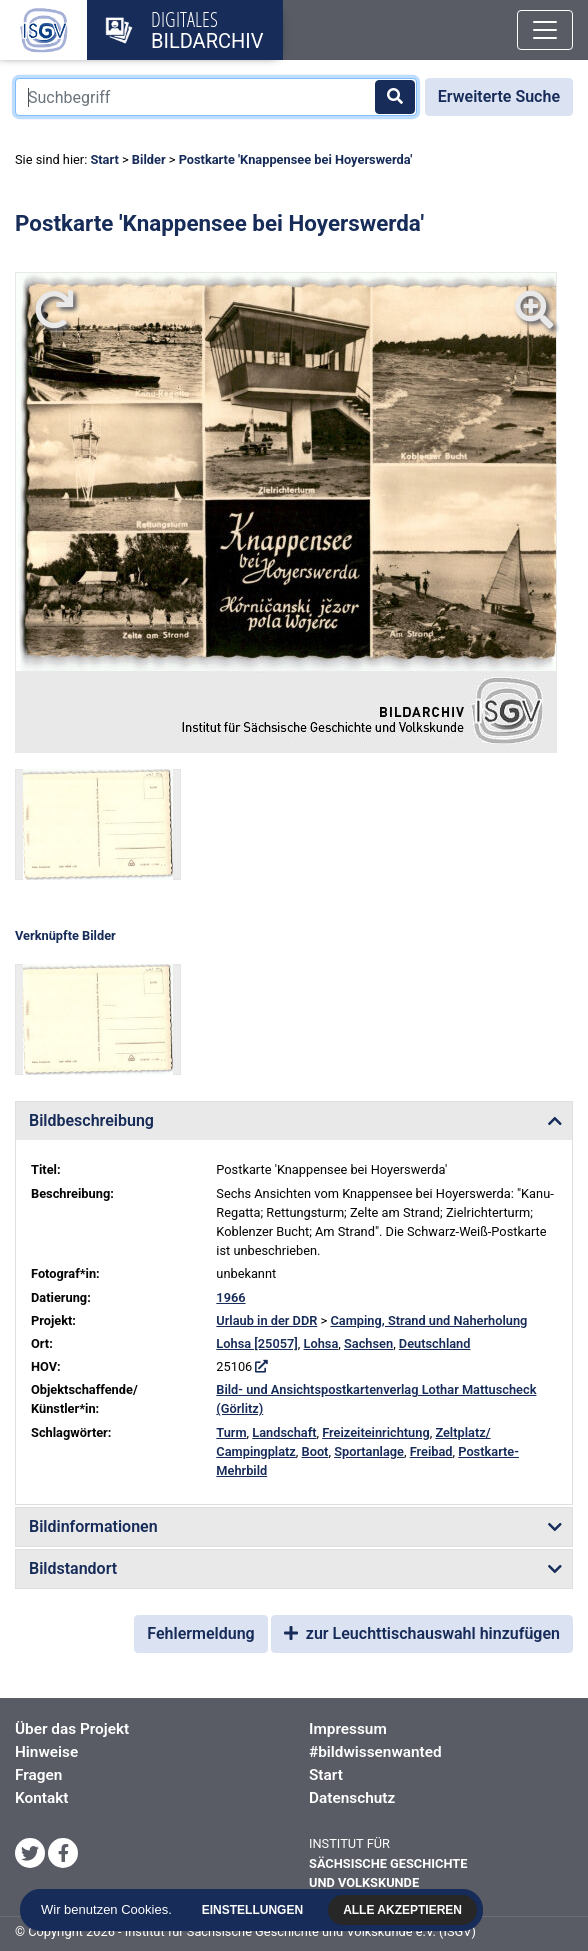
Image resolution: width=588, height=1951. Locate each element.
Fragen (38, 1775)
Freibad (431, 1451)
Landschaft (284, 1432)
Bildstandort (73, 1568)
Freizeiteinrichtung (375, 1432)
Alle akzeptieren (404, 1910)
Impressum (348, 1729)
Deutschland (435, 1343)
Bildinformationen (93, 1526)
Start (104, 159)
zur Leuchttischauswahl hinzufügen (422, 1633)
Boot (315, 1451)
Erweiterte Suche (499, 96)
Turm (231, 1432)
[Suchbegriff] (216, 97)
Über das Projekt (72, 1729)
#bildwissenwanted (375, 1752)
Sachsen (368, 1343)
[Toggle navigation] (545, 30)
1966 (230, 1297)
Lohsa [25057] (257, 1343)
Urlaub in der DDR (266, 1320)
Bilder (149, 159)
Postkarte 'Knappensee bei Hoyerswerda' (296, 159)
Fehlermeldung (200, 1633)
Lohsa (321, 1343)
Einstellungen (253, 1910)
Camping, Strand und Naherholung (428, 1320)
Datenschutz (352, 1798)
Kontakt (41, 1798)
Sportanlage (369, 1451)
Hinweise (46, 1752)
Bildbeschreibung (91, 1120)
